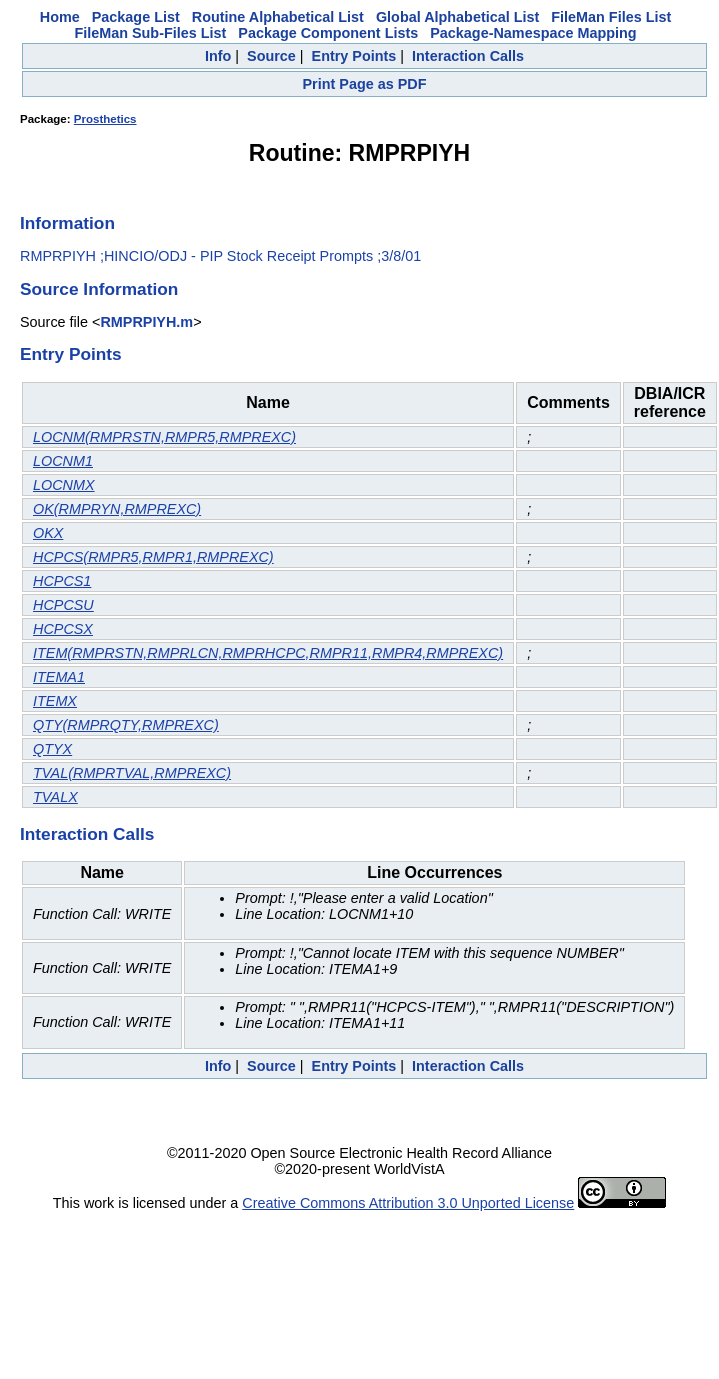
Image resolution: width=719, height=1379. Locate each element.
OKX (48, 533)
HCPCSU (63, 605)
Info (218, 56)
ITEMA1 (59, 677)
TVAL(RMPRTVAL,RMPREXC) (132, 773)
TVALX (55, 797)
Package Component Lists (328, 33)
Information (67, 223)
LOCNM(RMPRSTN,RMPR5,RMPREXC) (164, 437)
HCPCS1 (62, 581)
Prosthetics (105, 119)
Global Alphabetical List (457, 17)
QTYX (52, 749)
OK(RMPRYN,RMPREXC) (117, 509)
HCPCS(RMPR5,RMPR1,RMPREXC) (153, 557)
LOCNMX (64, 485)
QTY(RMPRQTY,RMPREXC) (126, 725)
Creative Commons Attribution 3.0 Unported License (408, 1203)
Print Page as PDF (365, 84)
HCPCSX (63, 629)
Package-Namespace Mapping (533, 33)
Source (271, 56)
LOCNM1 (63, 461)
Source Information (99, 289)
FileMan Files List (611, 17)
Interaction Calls (468, 56)
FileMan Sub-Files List (150, 33)
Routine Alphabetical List (278, 17)
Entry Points (354, 56)
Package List (136, 17)
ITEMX (55, 701)
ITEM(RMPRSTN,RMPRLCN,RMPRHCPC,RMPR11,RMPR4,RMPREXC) (268, 653)
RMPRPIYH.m (146, 322)
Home (60, 17)
